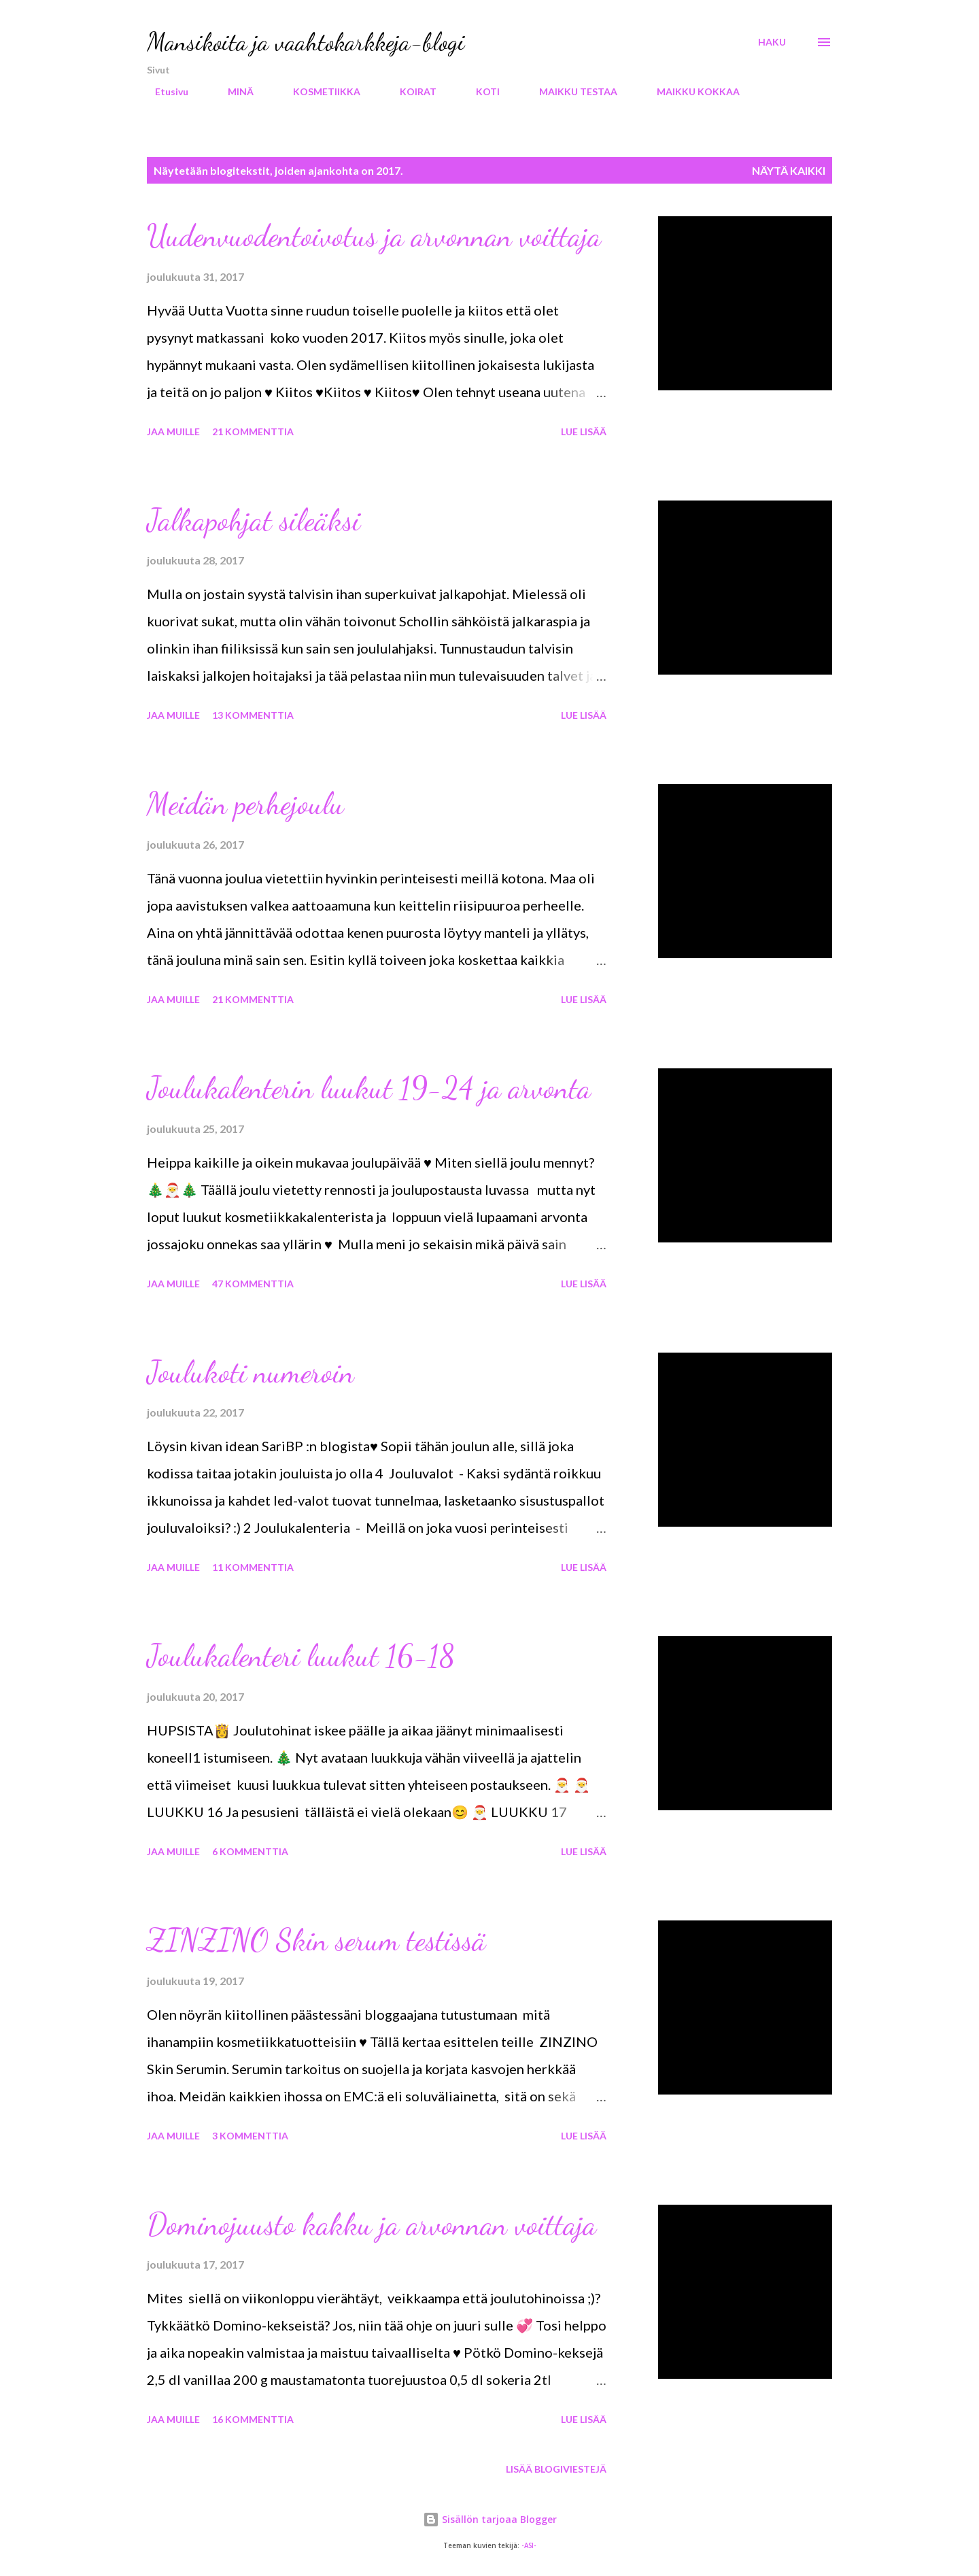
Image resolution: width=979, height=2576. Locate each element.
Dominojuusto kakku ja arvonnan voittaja (371, 2224)
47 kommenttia (253, 1283)
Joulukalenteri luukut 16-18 (301, 1656)
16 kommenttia (253, 2419)
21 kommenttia (253, 431)
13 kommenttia (253, 715)
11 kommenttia (253, 1567)
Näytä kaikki (788, 170)
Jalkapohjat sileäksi (253, 520)
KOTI (480, 91)
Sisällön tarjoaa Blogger (490, 2519)
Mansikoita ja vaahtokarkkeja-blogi (306, 41)
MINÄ (232, 91)
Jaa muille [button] (173, 431)
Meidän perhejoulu (245, 803)
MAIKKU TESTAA (570, 91)
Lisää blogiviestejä (556, 2469)
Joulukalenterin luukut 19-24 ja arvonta (369, 1088)
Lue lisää (583, 431)
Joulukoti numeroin (250, 1372)
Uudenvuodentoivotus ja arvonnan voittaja (374, 236)
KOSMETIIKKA (318, 91)
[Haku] (772, 42)
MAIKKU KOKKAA (690, 91)
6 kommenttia (250, 1851)
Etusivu (163, 91)
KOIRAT (410, 91)
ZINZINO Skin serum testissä (316, 1940)
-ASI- (528, 2545)
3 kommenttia (250, 2135)
